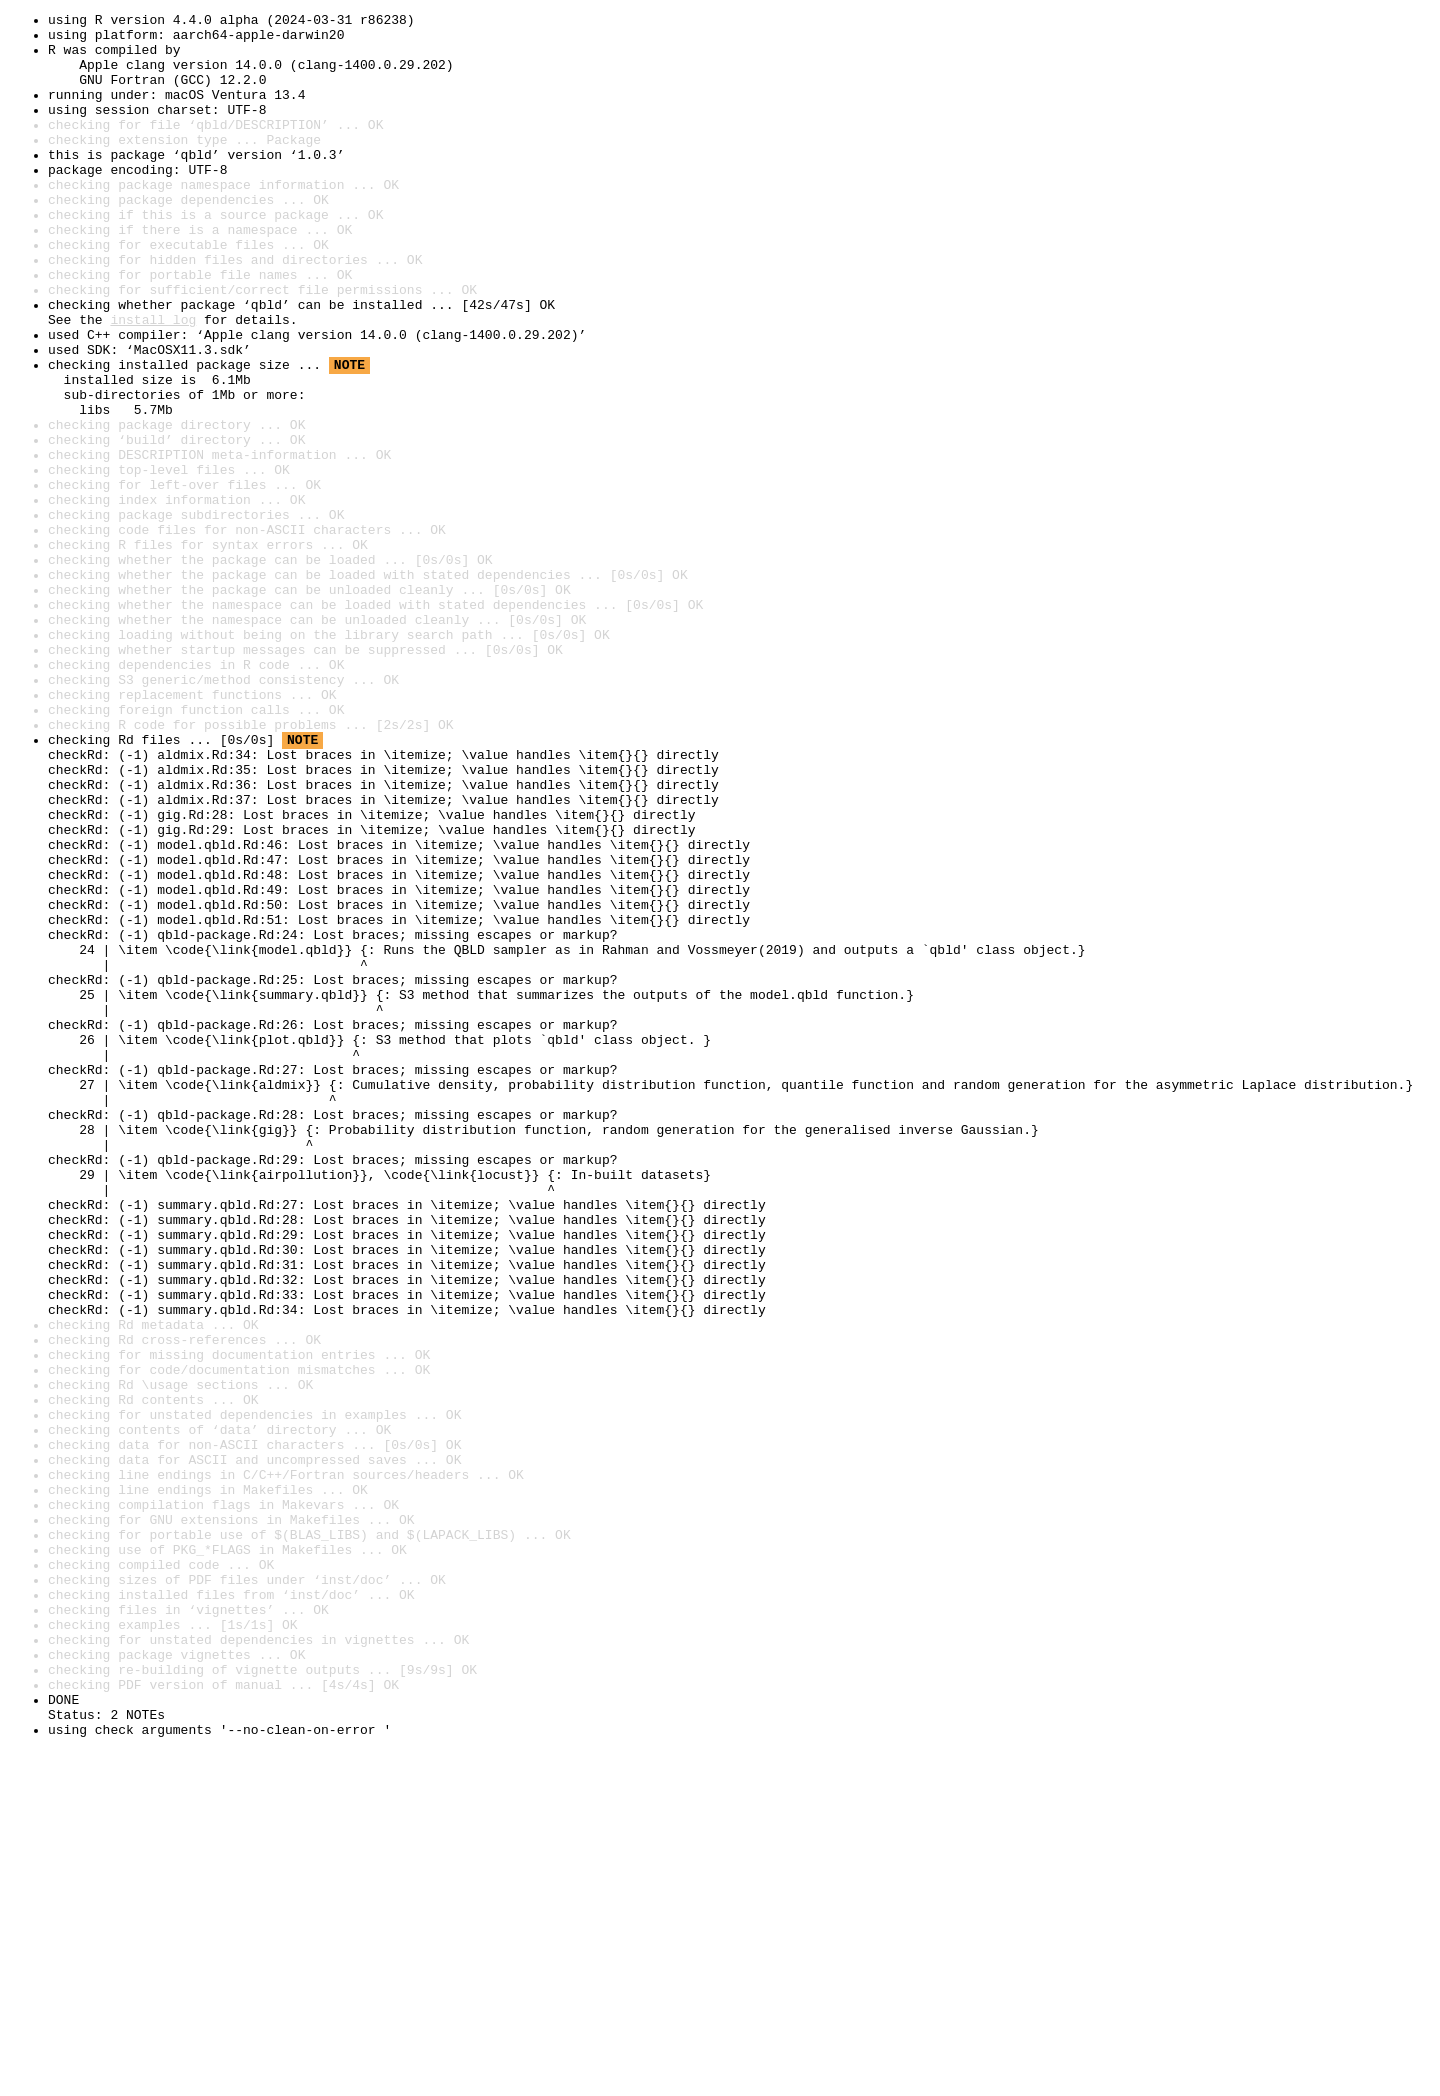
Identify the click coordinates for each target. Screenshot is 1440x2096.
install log (153, 382)
